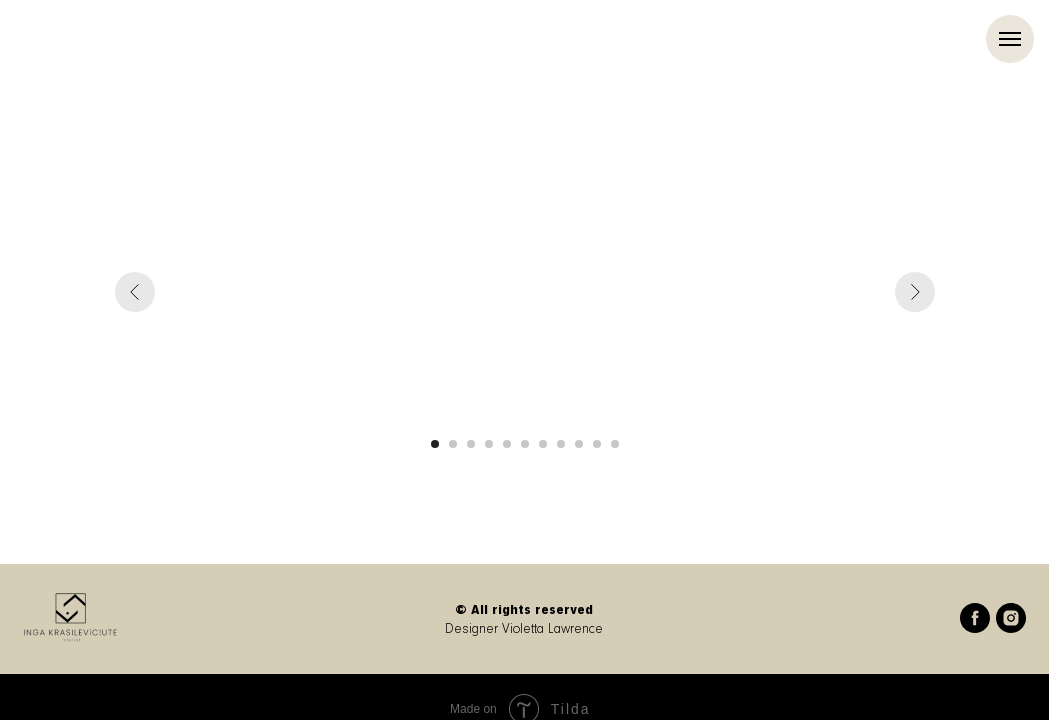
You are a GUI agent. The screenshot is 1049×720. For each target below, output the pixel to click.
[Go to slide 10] (597, 444)
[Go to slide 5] (507, 444)
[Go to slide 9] (579, 444)
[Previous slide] (135, 292)
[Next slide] (915, 292)
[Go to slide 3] (471, 444)
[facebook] (975, 627)
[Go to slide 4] (489, 444)
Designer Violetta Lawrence (524, 629)
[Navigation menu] (1010, 39)
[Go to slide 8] (561, 444)
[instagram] (1011, 627)
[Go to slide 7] (543, 444)
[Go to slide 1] (435, 444)
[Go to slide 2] (453, 444)
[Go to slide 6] (525, 444)
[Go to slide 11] (615, 444)
